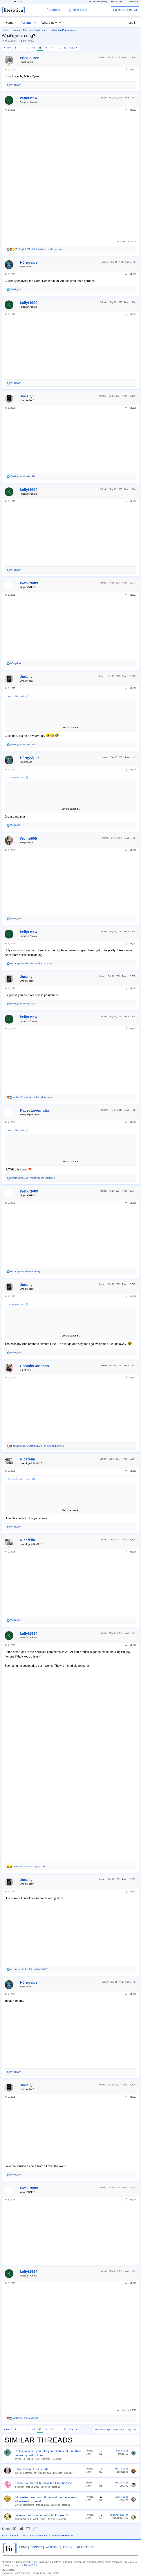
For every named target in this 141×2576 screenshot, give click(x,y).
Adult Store (85, 2547)
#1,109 (133, 769)
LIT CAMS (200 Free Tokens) (95, 2)
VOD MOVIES (132, 2)
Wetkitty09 (10, 41)
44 (33, 47)
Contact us (7, 2573)
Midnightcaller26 (23, 2519)
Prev (8, 47)
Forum (68, 2547)
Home (9, 22)
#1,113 (133, 1028)
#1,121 (133, 1891)
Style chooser (8, 2570)
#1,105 (133, 408)
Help (49, 2573)
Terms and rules (22, 2573)
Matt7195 (123, 2499)
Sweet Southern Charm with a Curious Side (43, 2483)
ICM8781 (123, 2486)
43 (27, 47)
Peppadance (121, 2472)
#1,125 (133, 2283)
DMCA (27, 2565)
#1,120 (133, 1645)
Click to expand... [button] (71, 727)
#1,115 (133, 1203)
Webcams (52, 2547)
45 (40, 47)
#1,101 (133, 69)
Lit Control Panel (125, 10)
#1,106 (133, 501)
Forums (26, 22)
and (22, 476)
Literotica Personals (51, 2459)
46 (46, 47)
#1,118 (133, 1471)
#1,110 (133, 850)
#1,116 (133, 1296)
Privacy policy (38, 2573)
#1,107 (133, 595)
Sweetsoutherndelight (26, 2473)
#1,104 (133, 314)
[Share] (126, 70)
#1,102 (133, 110)
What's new (49, 22)
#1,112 (133, 988)
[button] (54, 10)
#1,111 (133, 943)
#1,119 (133, 1551)
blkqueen (19, 2487)
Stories (36, 2547)
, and (31, 963)
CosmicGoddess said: (19, 1479)
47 (52, 47)
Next (72, 47)
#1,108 (133, 688)
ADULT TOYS (116, 2)
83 (65, 47)
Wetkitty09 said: (16, 777)
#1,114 (133, 1122)
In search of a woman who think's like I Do (42, 2515)
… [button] (21, 47)
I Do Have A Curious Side (32, 2469)
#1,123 (133, 2097)
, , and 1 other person (38, 249)
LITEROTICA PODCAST (12, 2)
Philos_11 (20, 2459)
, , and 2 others (38, 1446)
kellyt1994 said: (16, 696)
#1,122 (133, 1994)
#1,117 (133, 1377)
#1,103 (133, 274)
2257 (34, 2565)
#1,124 (133, 2199)
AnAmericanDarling (24, 2505)
